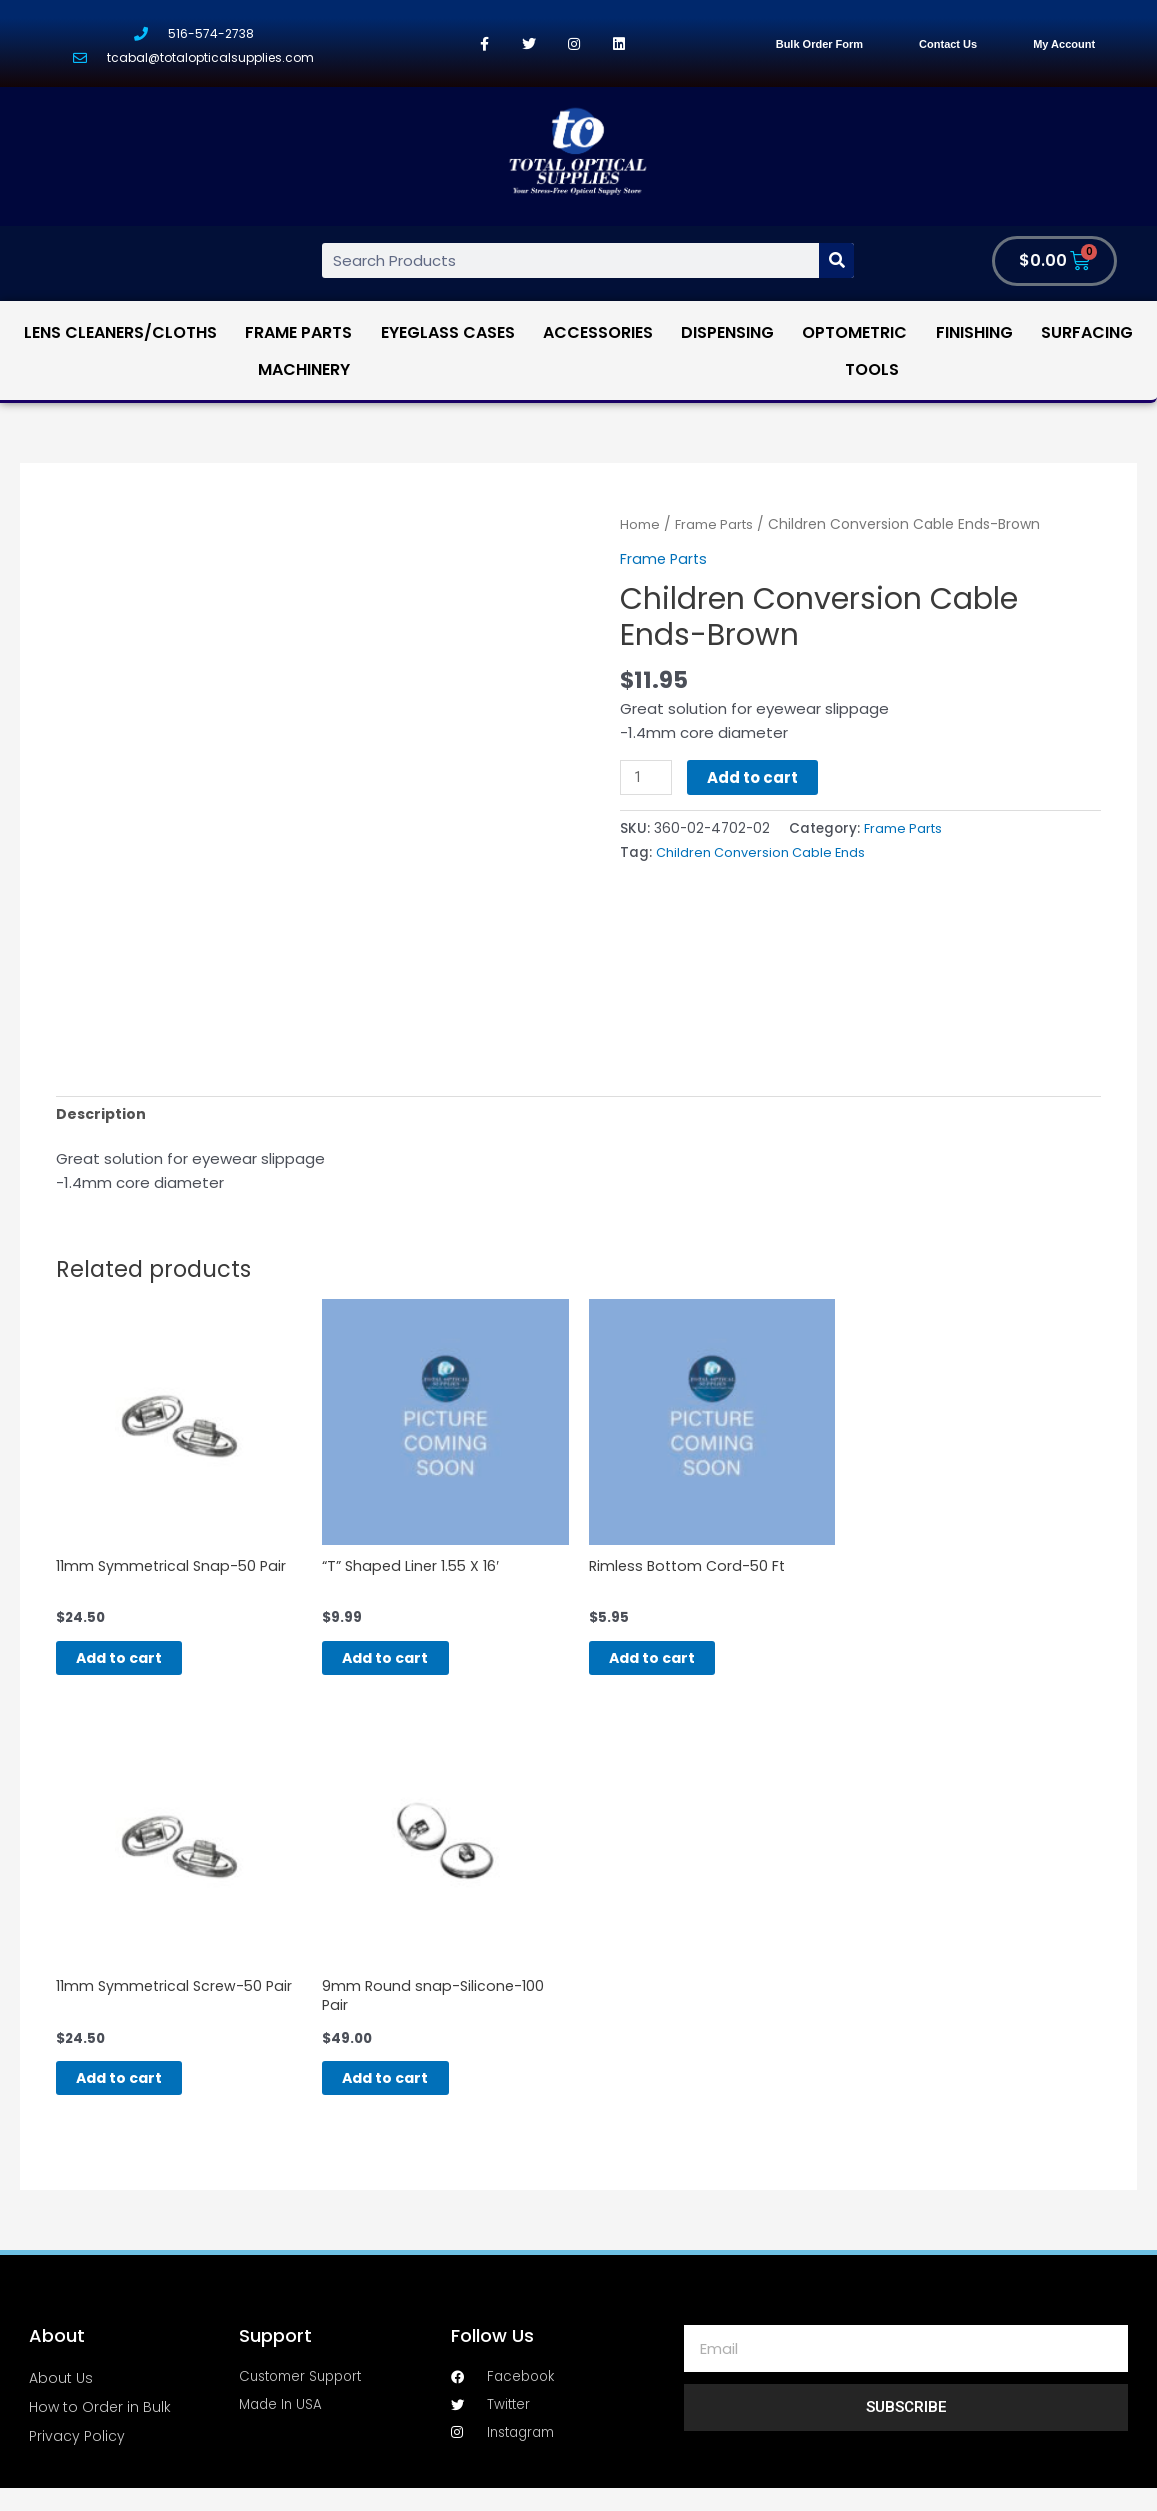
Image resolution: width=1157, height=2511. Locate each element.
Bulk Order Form (819, 44)
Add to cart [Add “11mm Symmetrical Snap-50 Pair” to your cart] (141, 1667)
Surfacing (1087, 333)
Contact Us (948, 44)
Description (102, 1115)
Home (640, 525)
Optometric (854, 333)
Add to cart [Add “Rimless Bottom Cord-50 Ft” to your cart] (674, 1667)
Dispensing (727, 333)
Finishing (974, 333)
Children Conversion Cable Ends (764, 853)
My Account (1064, 44)
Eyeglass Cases (448, 333)
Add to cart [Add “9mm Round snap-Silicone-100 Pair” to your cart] (407, 2097)
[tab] (102, 1115)
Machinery (304, 370)
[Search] (836, 261)
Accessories (598, 333)
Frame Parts (298, 333)
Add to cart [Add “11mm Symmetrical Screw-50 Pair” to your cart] (141, 2097)
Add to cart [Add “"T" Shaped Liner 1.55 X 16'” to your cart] (407, 1667)
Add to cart (755, 777)
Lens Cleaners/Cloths (120, 333)
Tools (872, 370)
